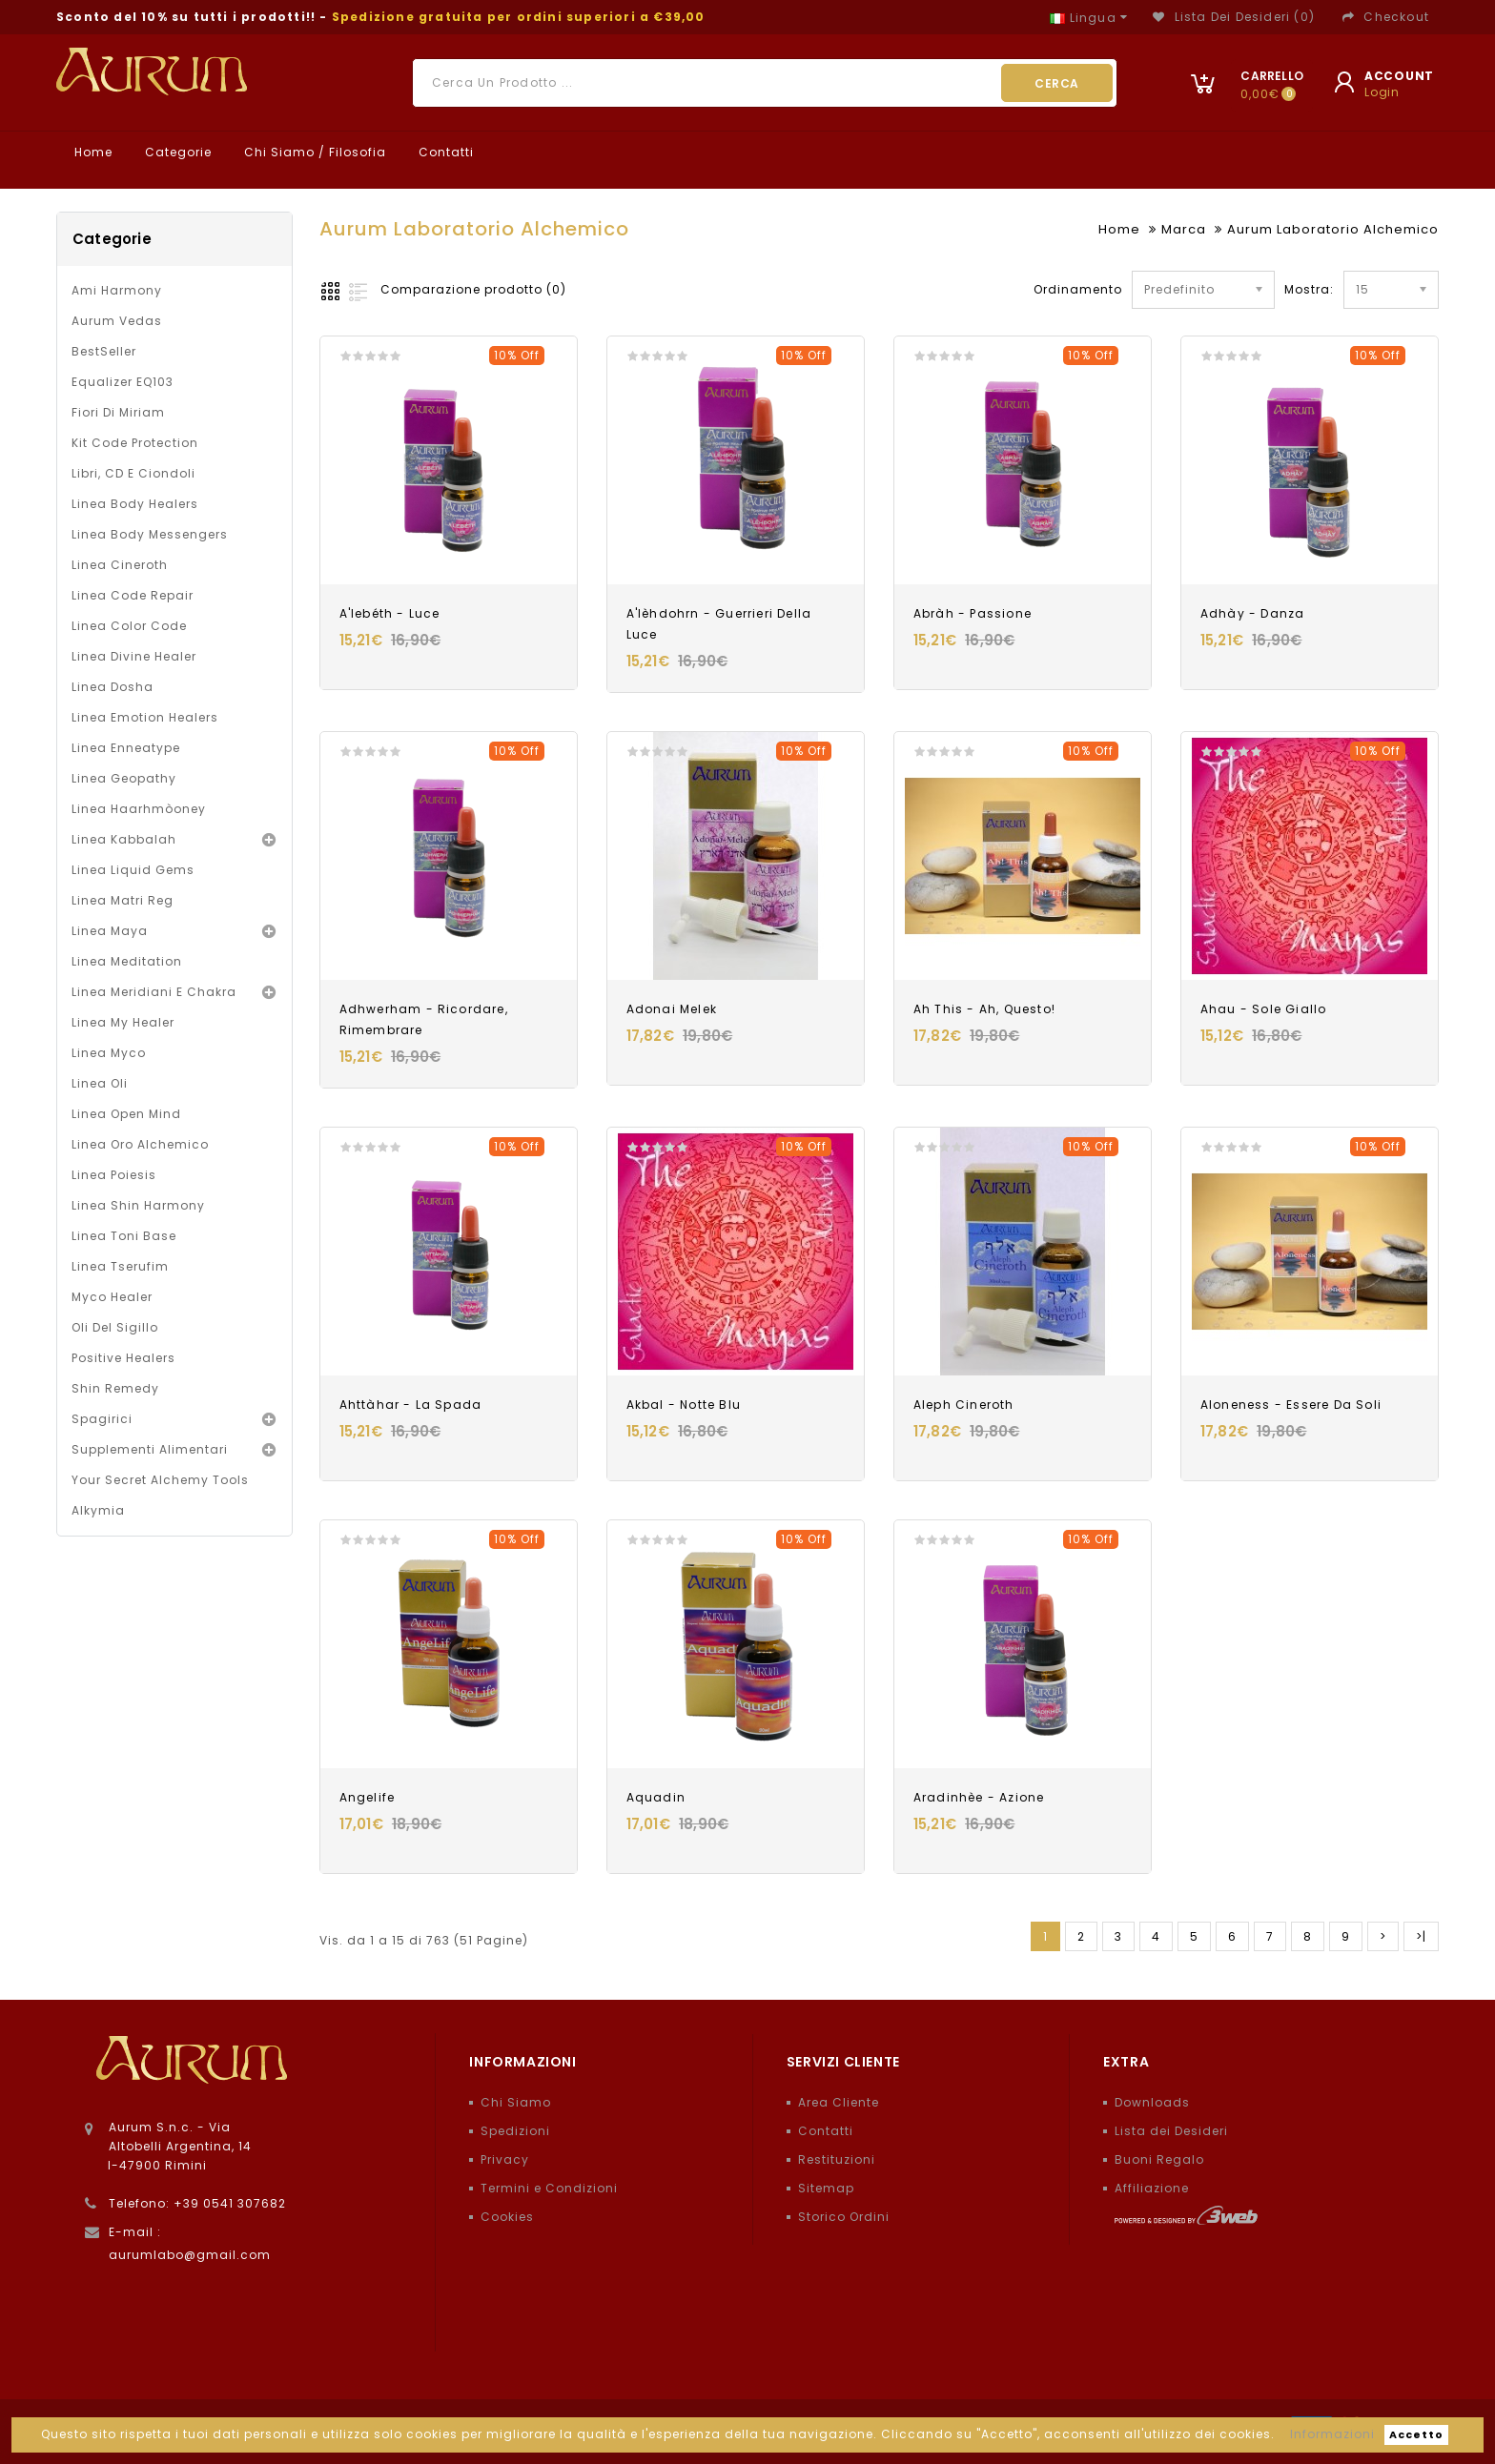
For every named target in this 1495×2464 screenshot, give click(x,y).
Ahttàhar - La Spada (410, 1404)
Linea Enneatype (126, 748)
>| (1421, 1936)
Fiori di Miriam (118, 412)
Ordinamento (1078, 289)
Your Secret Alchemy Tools (160, 1480)
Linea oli (100, 1083)
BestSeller (104, 351)
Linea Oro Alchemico (140, 1144)
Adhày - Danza (1252, 613)
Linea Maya (110, 931)
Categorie (176, 152)
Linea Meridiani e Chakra (154, 992)
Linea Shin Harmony (138, 1205)
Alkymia (98, 1510)
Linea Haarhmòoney (139, 809)
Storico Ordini (844, 2217)
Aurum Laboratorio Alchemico (1333, 229)
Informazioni (1332, 2434)
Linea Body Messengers (150, 534)
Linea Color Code (129, 626)
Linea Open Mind (126, 1114)
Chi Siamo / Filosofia (313, 152)
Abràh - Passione (972, 613)
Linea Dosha (113, 687)
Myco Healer (112, 1297)
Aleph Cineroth (963, 1404)
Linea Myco (109, 1053)
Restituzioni (836, 2159)
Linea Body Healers (135, 504)
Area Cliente (838, 2102)
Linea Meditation (127, 961)
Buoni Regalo (1159, 2159)
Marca (1183, 229)
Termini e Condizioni (549, 2188)
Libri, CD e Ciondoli (133, 473)
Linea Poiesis (114, 1175)
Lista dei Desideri (1171, 2131)
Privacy (505, 2159)
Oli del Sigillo (115, 1327)
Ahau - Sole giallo (1263, 1009)
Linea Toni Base (124, 1236)
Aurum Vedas (117, 321)
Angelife (367, 1797)
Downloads (1152, 2102)
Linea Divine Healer (134, 656)
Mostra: (1291, 289)
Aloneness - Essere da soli (1291, 1404)
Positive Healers (123, 1358)
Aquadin (656, 1797)
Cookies (507, 2217)
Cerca (1056, 83)
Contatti (444, 152)
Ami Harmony (117, 290)
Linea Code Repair (133, 595)
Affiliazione (1152, 2188)
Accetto (1416, 2435)
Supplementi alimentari (150, 1449)
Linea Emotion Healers (145, 717)
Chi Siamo (516, 2102)
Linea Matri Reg (123, 900)
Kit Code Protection (135, 443)
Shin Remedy (115, 1388)
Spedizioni (515, 2131)
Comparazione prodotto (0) (473, 289)
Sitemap (826, 2188)
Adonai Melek (671, 1009)
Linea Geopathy (124, 778)
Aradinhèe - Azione (979, 1797)
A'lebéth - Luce (389, 613)
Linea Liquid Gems (133, 870)
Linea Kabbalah (124, 839)
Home (92, 152)
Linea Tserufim (120, 1266)
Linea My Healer (123, 1022)
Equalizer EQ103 (123, 382)
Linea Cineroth (120, 565)
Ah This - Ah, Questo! (984, 1009)
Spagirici (102, 1419)
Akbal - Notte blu (683, 1404)
